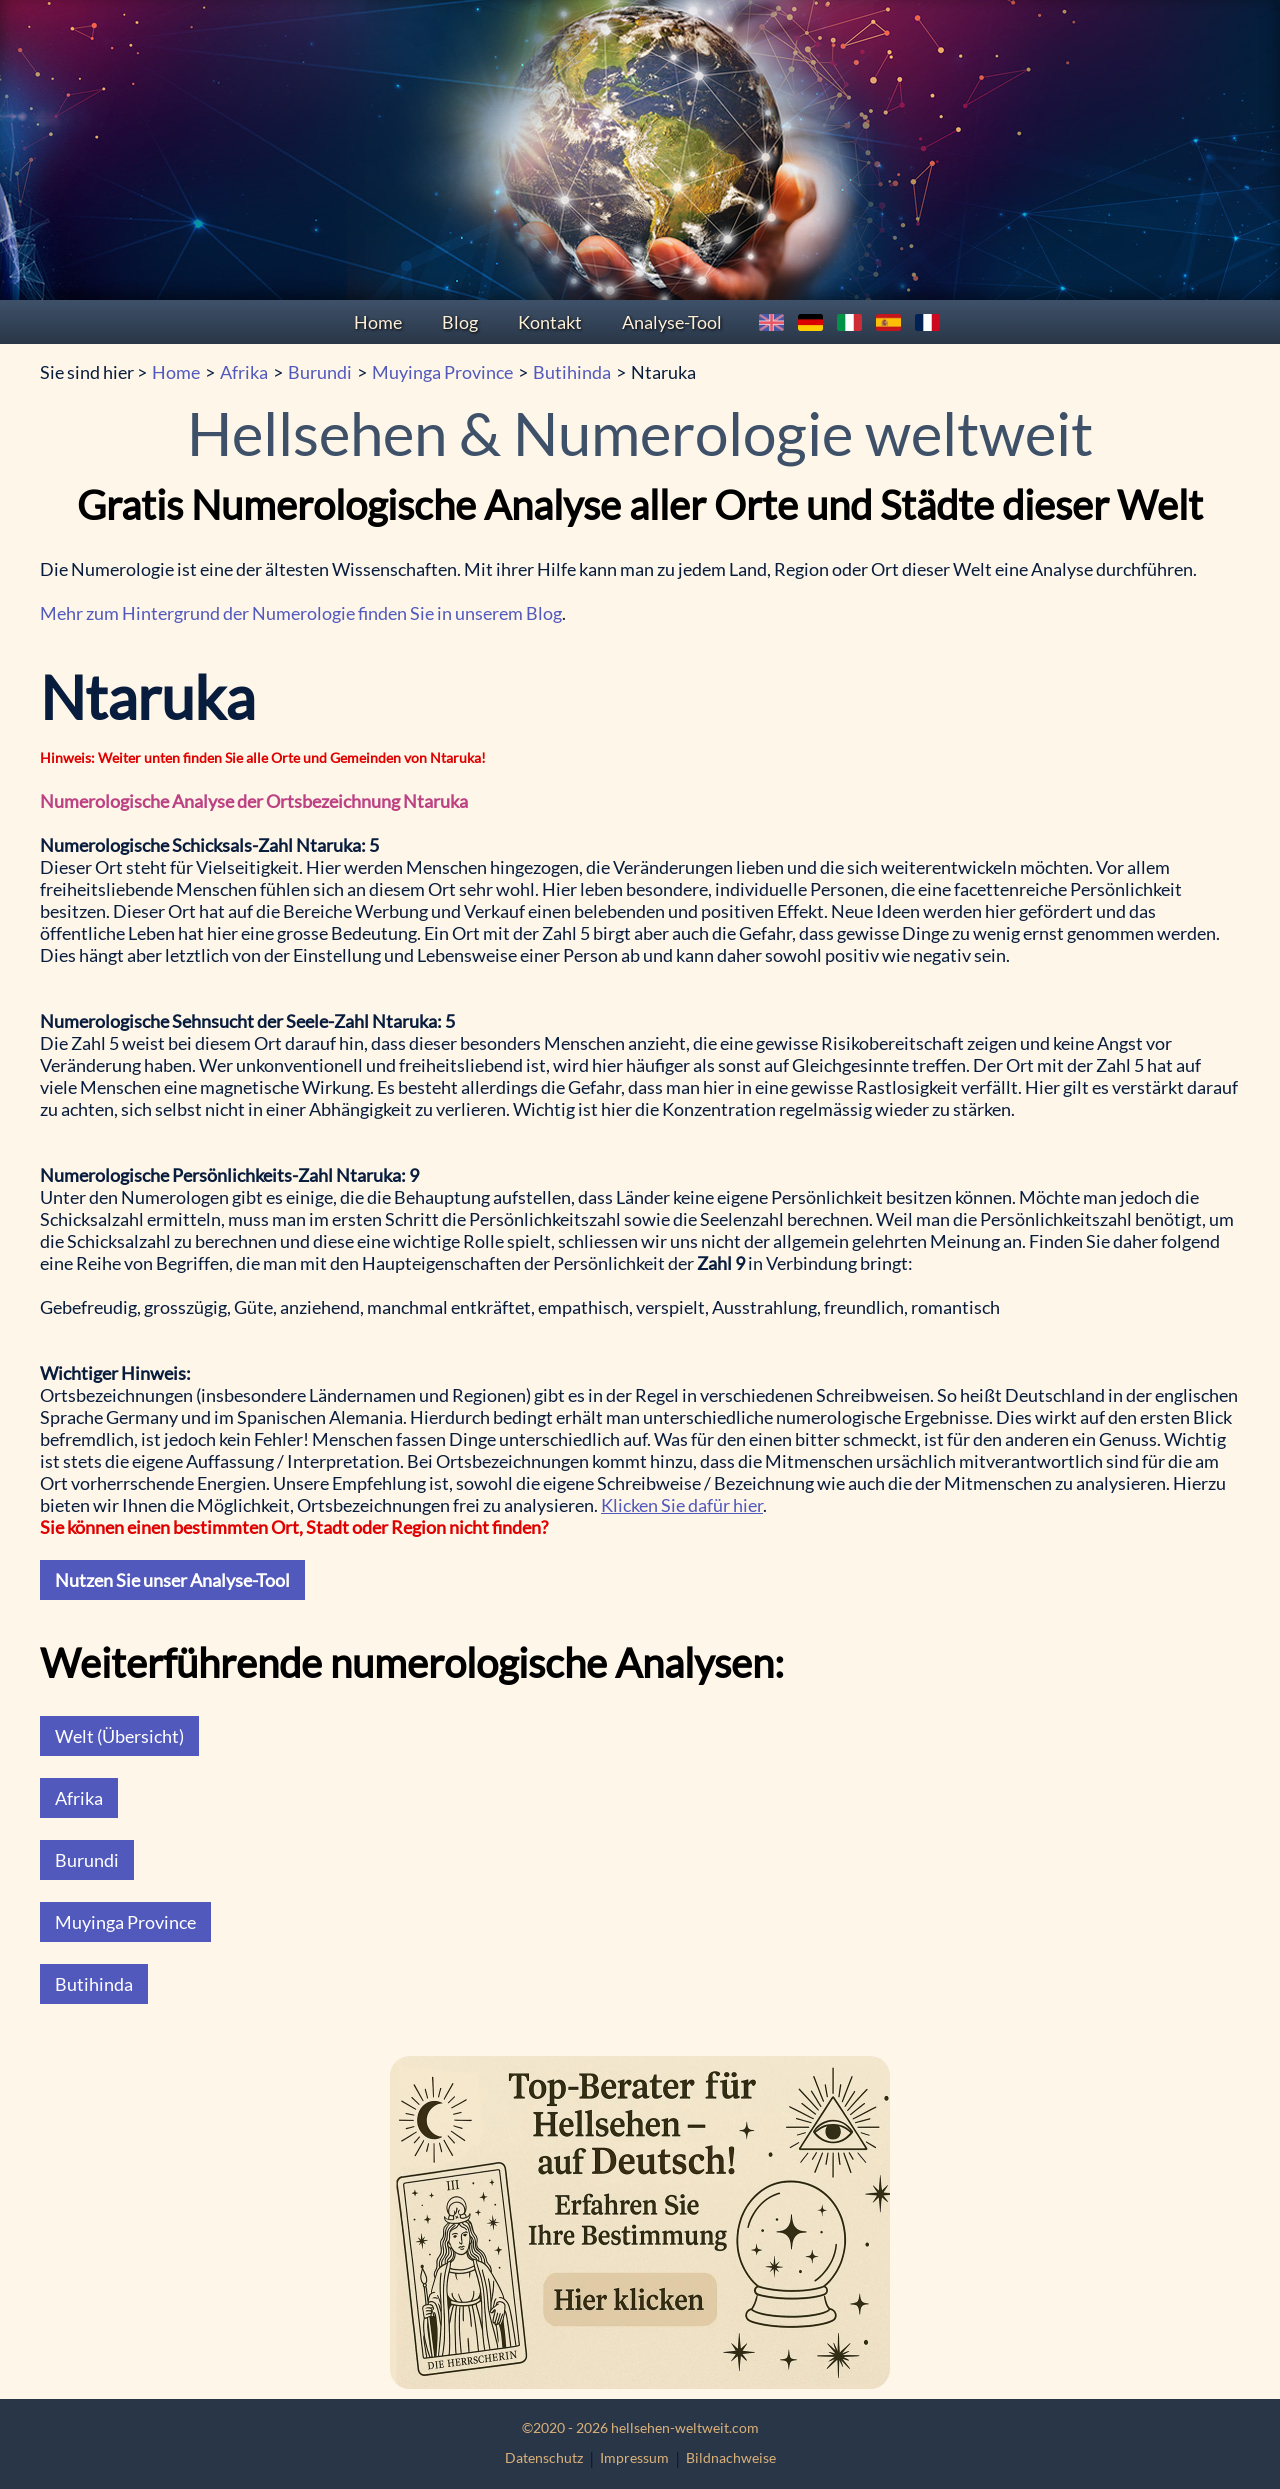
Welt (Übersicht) (119, 1736)
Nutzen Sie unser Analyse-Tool (172, 1580)
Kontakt (550, 322)
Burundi (320, 372)
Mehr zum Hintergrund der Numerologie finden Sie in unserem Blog (301, 613)
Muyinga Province (442, 372)
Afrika (244, 372)
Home (378, 322)
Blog (460, 322)
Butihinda (572, 372)
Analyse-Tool (672, 322)
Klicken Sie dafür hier (682, 1505)
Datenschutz (544, 2457)
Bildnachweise (731, 2457)
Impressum (634, 2457)
